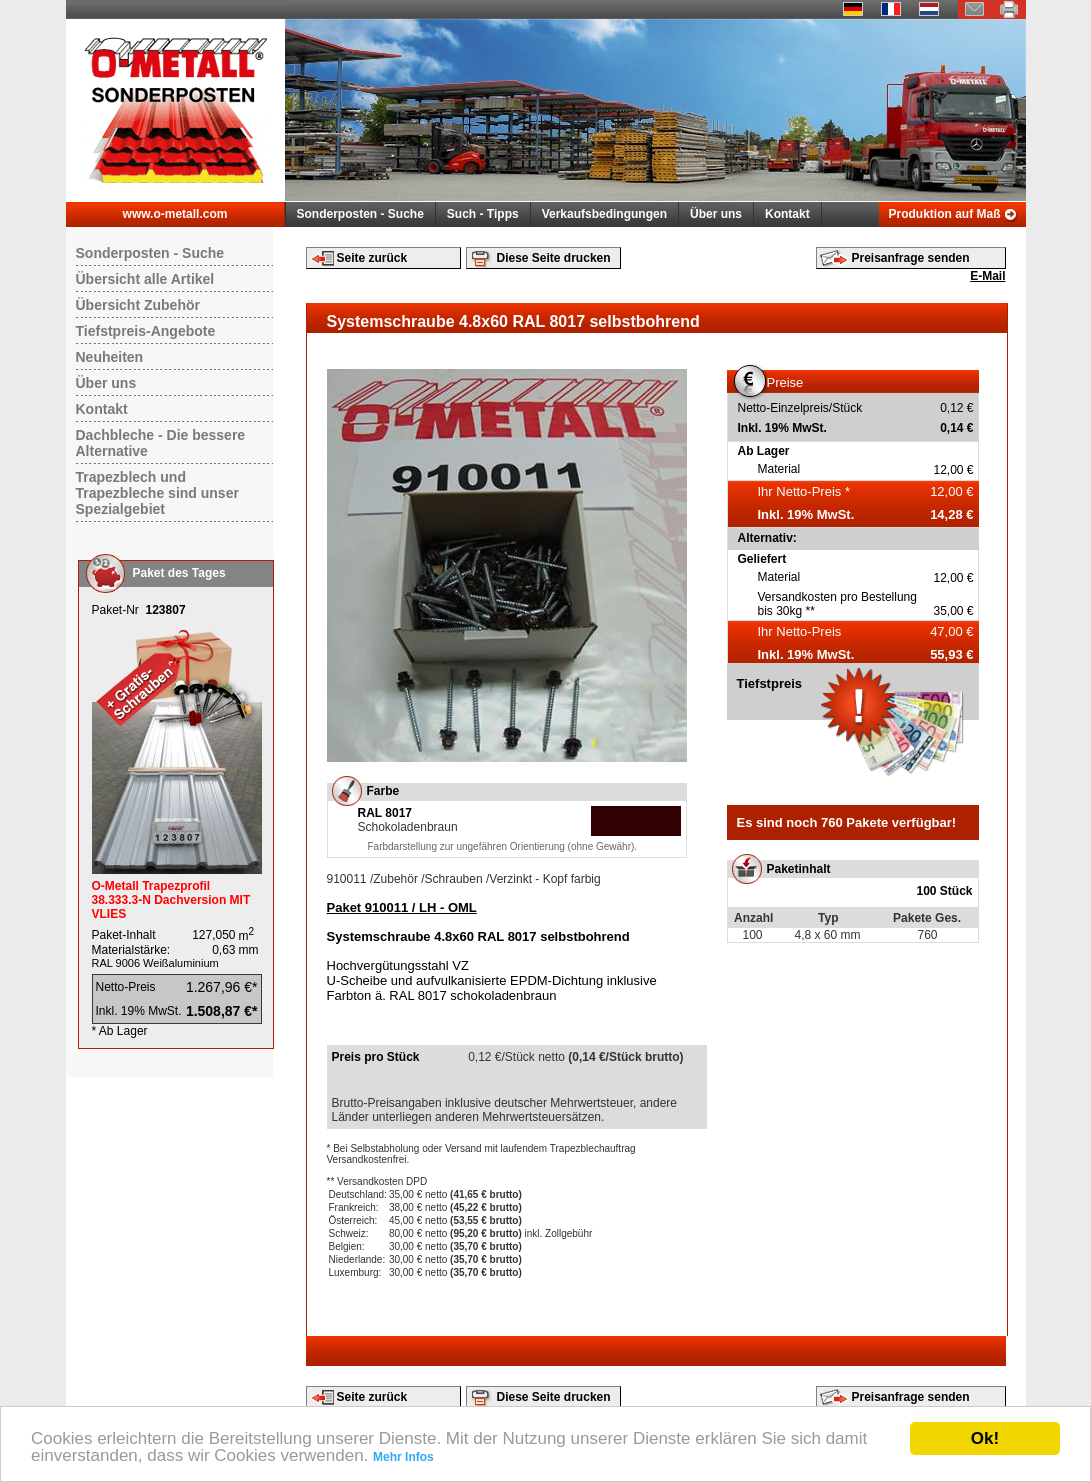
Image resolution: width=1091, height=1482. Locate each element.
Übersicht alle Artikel (145, 279)
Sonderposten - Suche (360, 214)
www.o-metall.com (175, 214)
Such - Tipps (483, 214)
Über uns (716, 214)
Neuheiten (110, 357)
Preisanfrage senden (911, 258)
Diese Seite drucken (554, 258)
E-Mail (987, 276)
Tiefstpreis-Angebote (146, 331)
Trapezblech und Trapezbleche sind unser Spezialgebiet (157, 493)
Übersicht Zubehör (138, 305)
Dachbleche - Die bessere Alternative (161, 443)
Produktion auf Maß (945, 214)
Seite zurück (372, 258)
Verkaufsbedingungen (604, 214)
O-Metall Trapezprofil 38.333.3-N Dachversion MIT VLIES (171, 900)
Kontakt (787, 214)
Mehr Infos (403, 1457)
